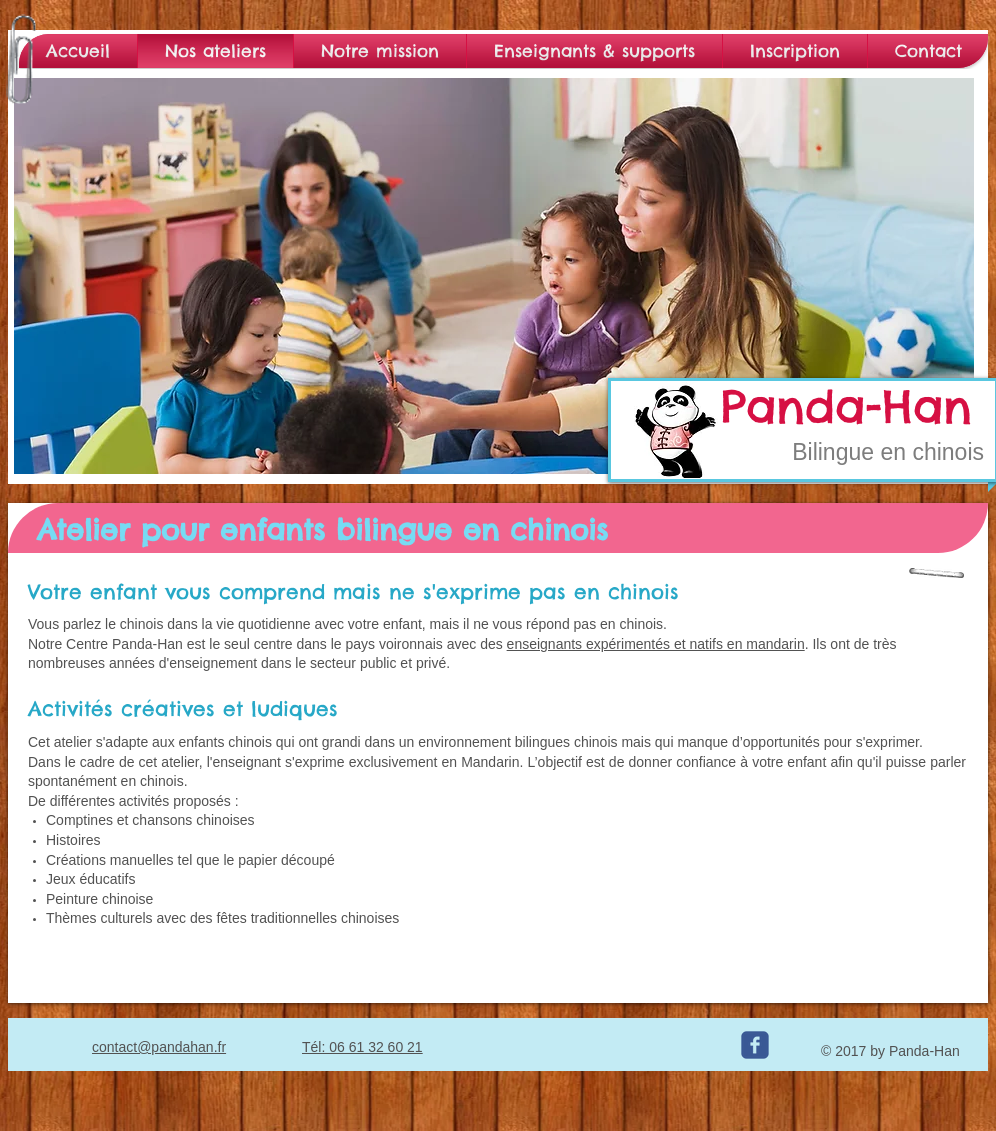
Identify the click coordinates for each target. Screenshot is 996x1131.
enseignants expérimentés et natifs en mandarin (656, 644)
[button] (494, 276)
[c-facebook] (755, 1045)
